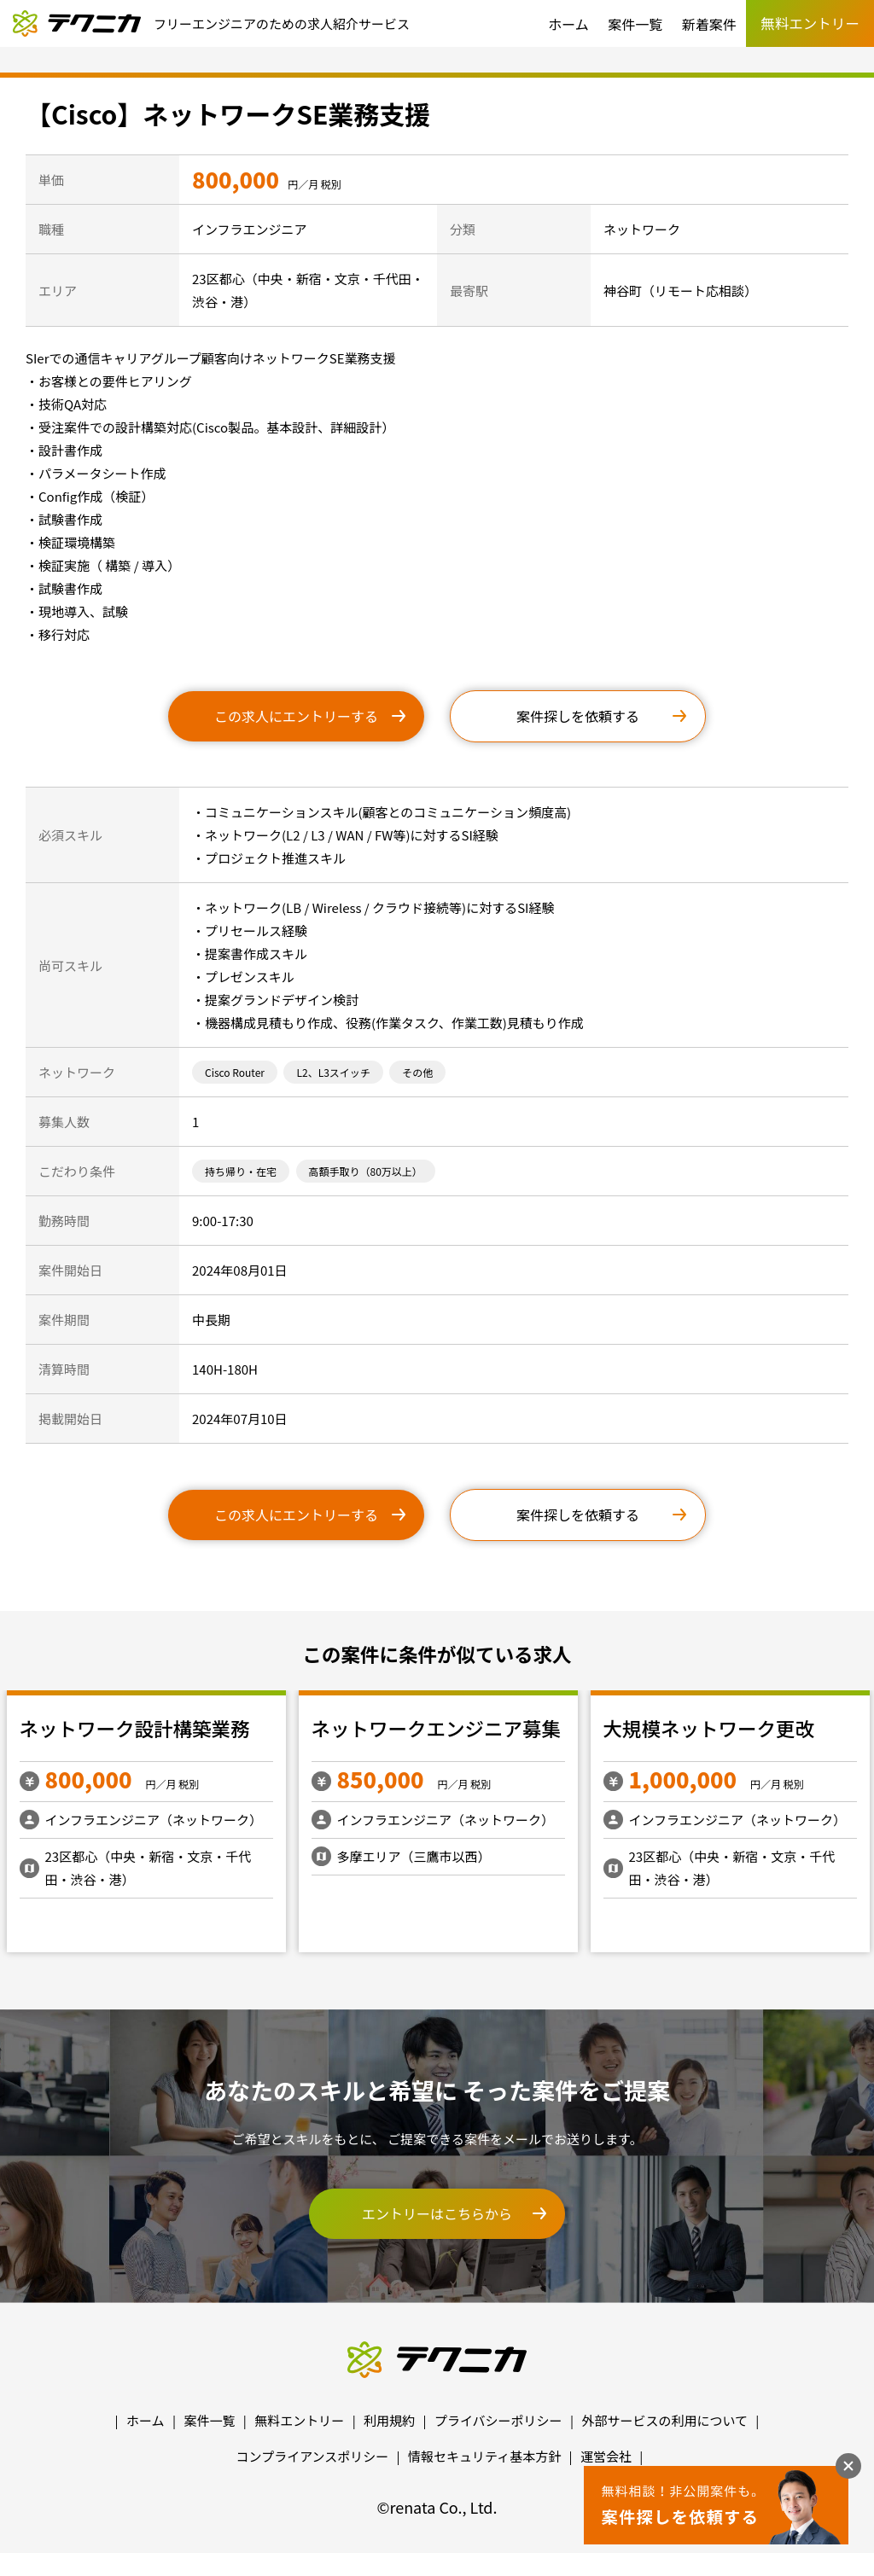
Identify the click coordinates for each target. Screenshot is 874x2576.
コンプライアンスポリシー (312, 2456)
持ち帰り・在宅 (241, 1171)
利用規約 (389, 2420)
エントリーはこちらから (437, 2213)
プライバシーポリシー (498, 2420)
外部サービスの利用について (664, 2420)
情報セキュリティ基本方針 (484, 2456)
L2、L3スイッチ (333, 1072)
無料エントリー (299, 2420)
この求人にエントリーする (296, 716)
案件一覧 (635, 24)
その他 (417, 1072)
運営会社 (606, 2456)
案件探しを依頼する (577, 716)
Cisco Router (235, 1072)
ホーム (568, 24)
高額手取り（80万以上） (365, 1171)
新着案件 (709, 24)
